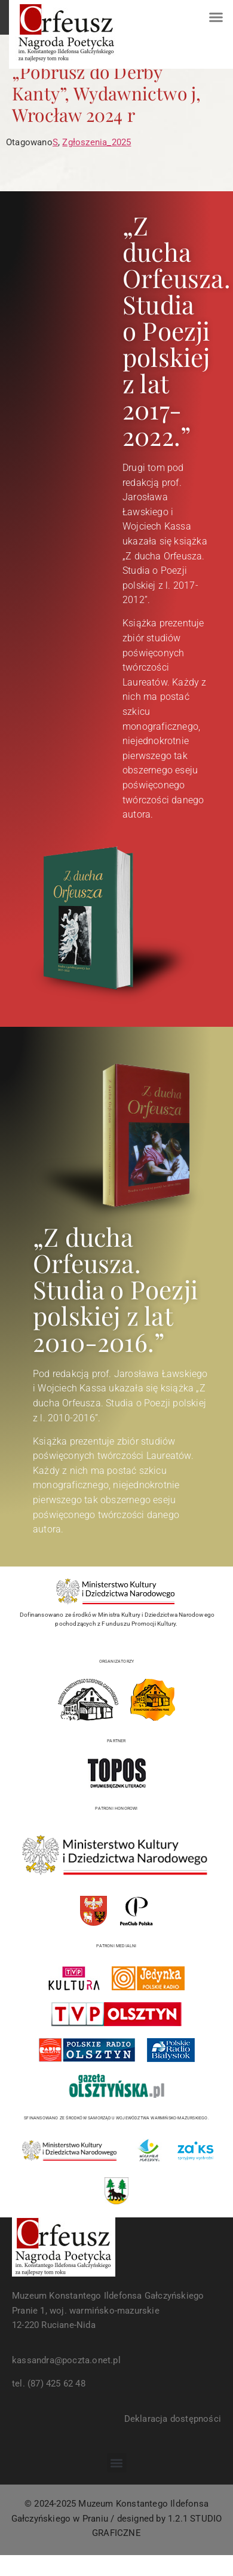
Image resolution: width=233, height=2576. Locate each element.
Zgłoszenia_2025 (96, 142)
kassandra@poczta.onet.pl (66, 2360)
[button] (216, 17)
